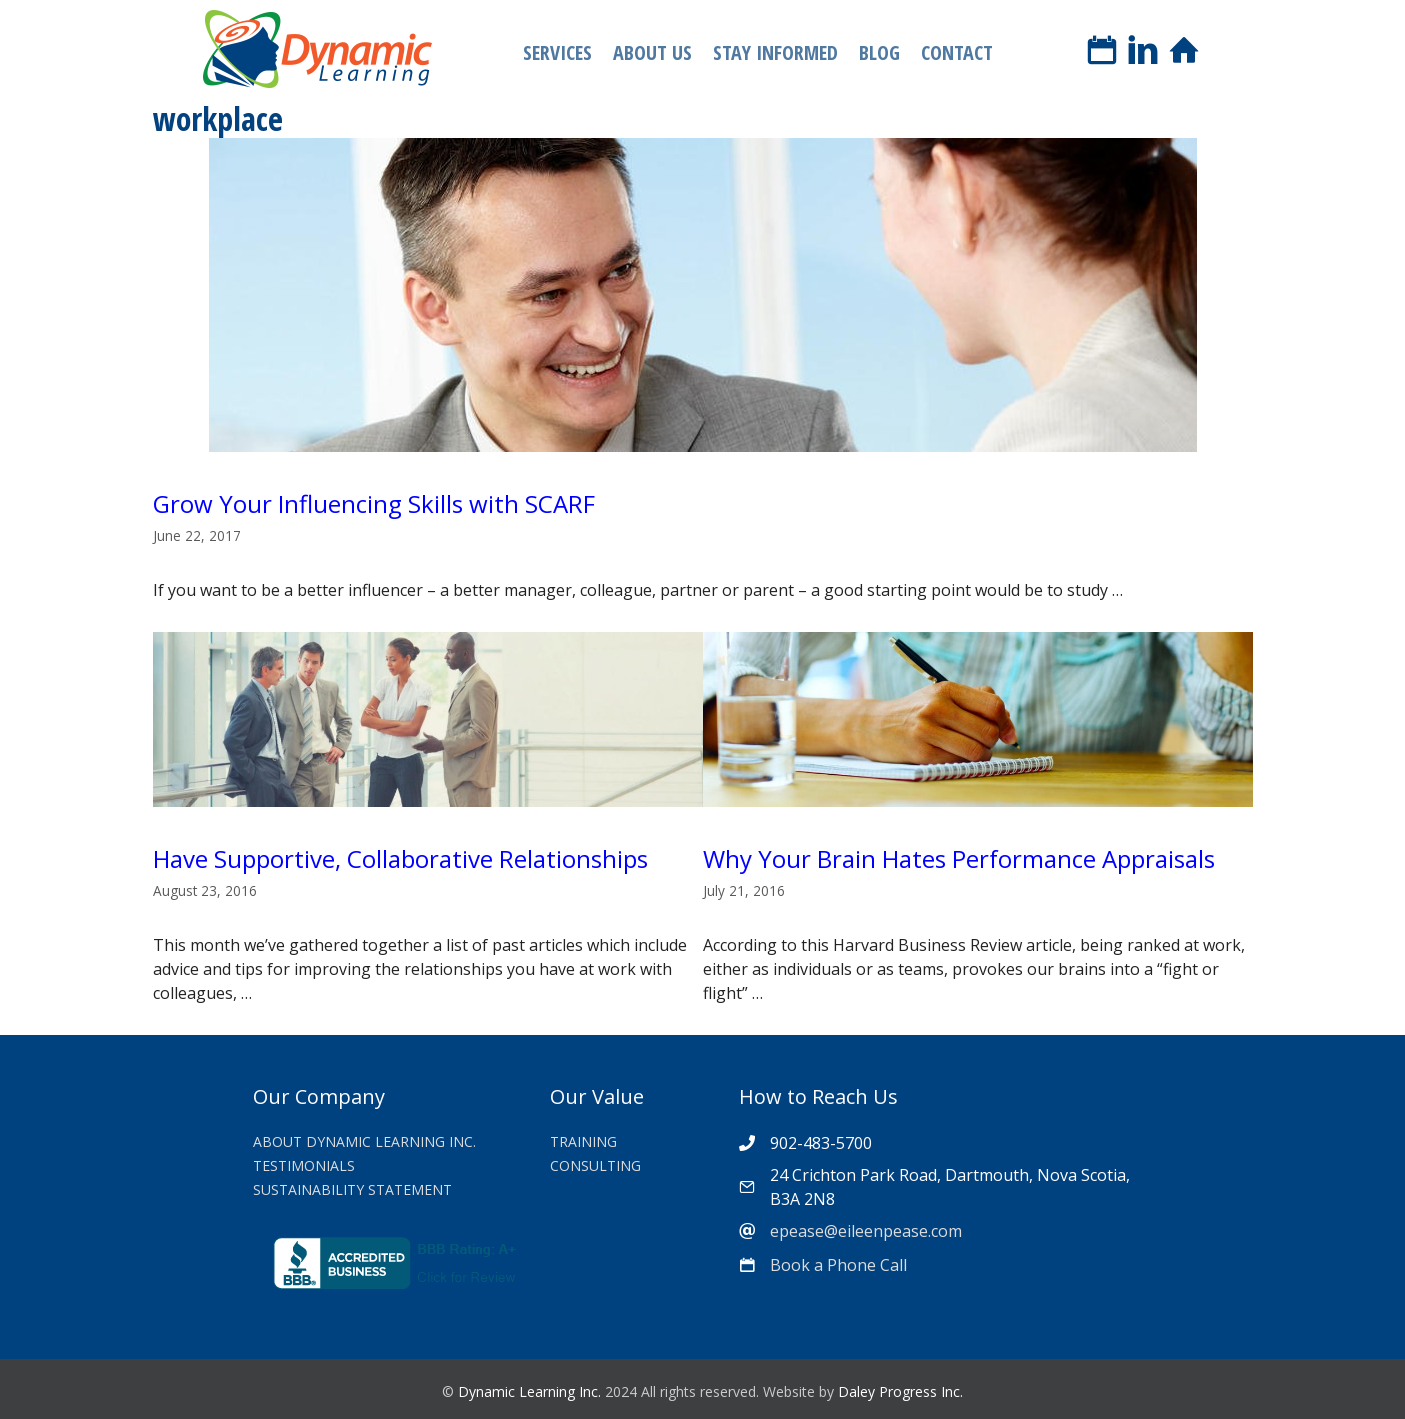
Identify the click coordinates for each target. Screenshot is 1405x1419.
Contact (957, 52)
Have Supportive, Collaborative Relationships (400, 858)
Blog (879, 52)
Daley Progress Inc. (900, 1391)
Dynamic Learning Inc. (529, 1391)
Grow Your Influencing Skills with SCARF (374, 503)
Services (557, 52)
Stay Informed (775, 52)
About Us (652, 52)
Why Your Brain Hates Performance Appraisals (959, 858)
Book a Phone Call (838, 1265)
